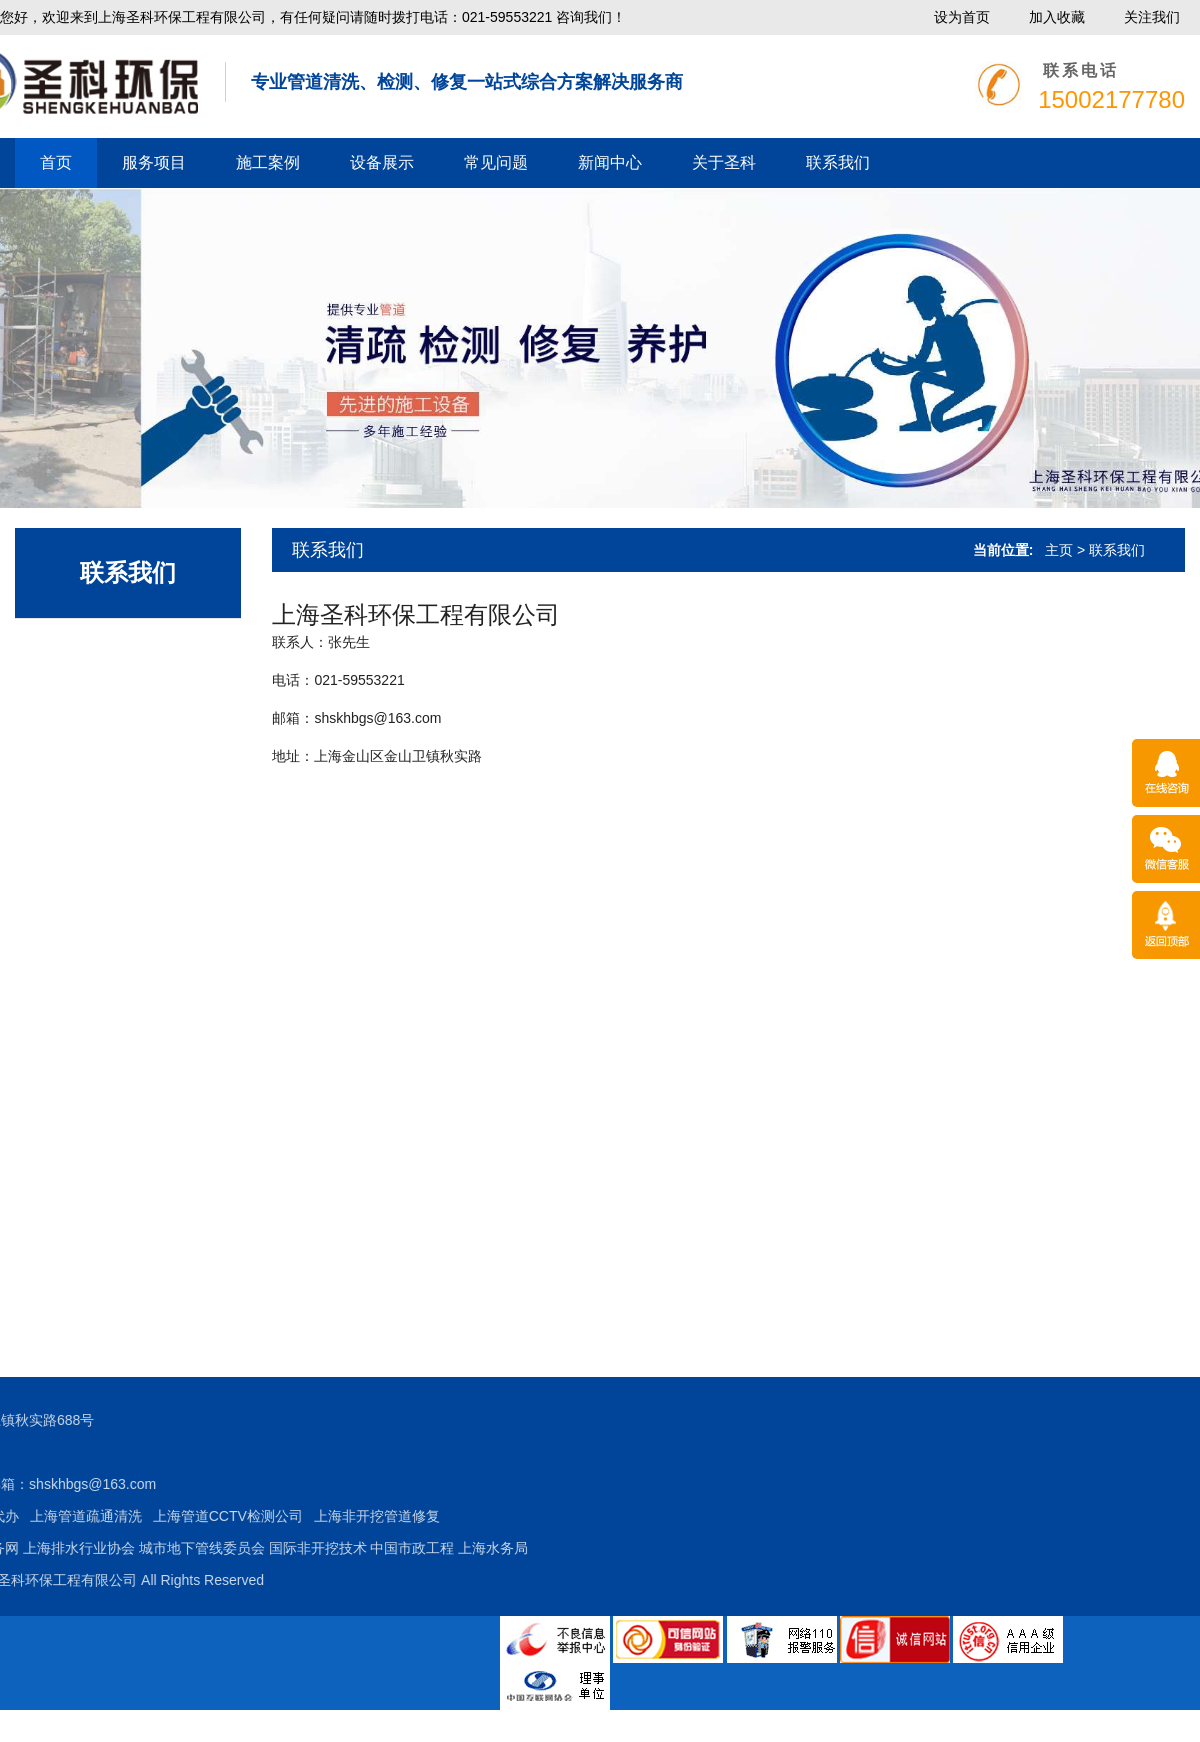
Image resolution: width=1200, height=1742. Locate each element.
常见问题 (496, 162)
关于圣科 (724, 162)
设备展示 (382, 162)
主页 (1059, 550)
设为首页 (962, 17)
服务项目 (154, 162)
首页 (56, 162)
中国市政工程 (167, 1548)
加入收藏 (1057, 17)
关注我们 (1152, 17)
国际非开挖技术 (72, 1548)
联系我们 (838, 162)
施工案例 (268, 162)
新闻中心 (610, 162)
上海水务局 (248, 1548)
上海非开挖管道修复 (131, 1516)
